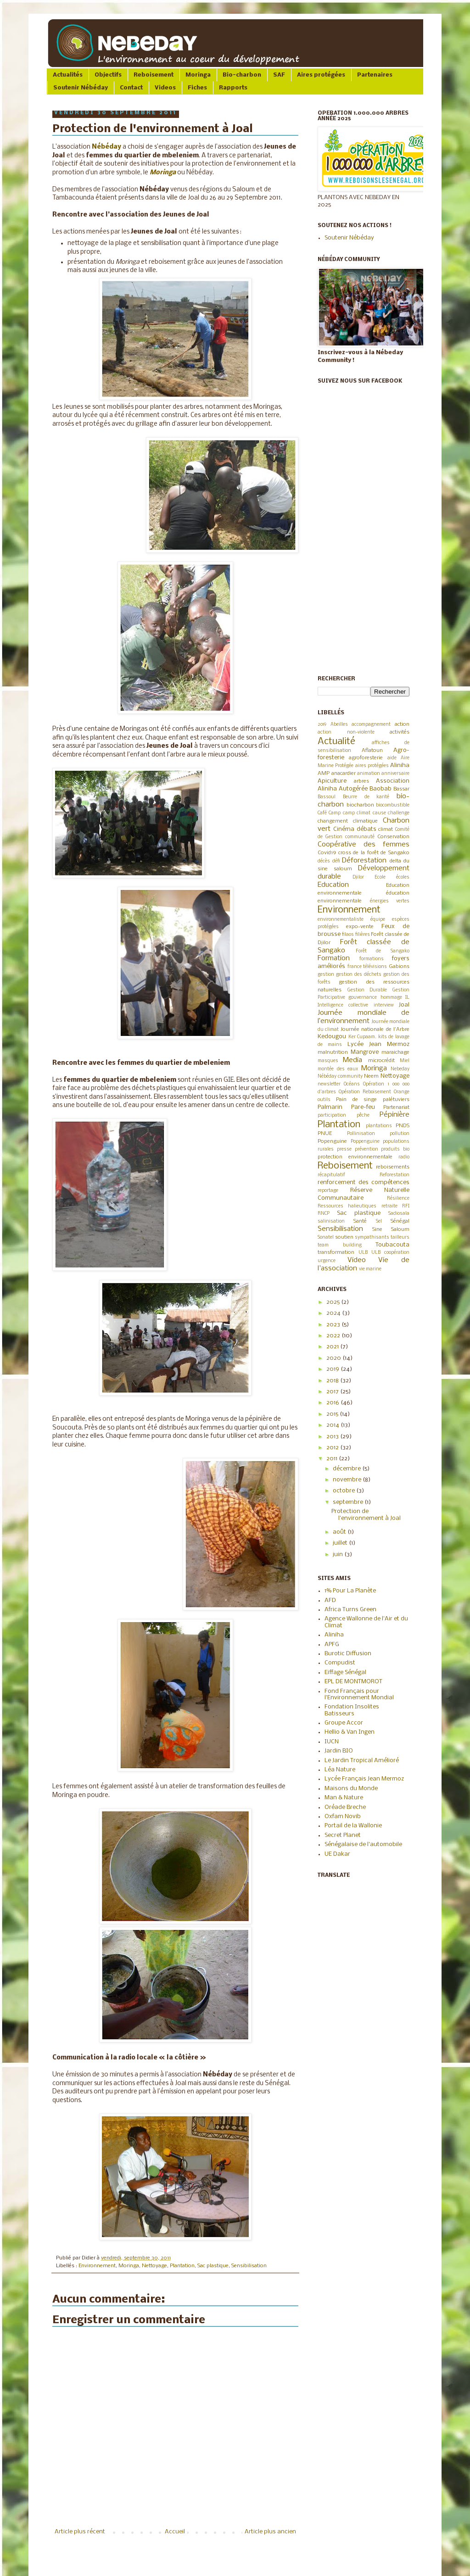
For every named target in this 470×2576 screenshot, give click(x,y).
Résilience (398, 1198)
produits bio (395, 1149)
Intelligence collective (343, 1005)
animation (368, 773)
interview (384, 1005)
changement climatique (348, 821)
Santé (360, 1221)
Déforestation (364, 860)
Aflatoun (372, 750)
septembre (348, 1502)
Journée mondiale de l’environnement (363, 1017)
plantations (379, 1126)
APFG (332, 1644)
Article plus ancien (270, 2532)
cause (379, 813)
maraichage (395, 1052)
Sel (379, 1221)
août (340, 1532)
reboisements (392, 1167)
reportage (328, 1190)
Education (333, 885)
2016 (333, 1403)
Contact (131, 88)
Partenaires (374, 75)
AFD (330, 1600)
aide (392, 758)
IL (407, 997)
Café (322, 813)
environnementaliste (341, 919)
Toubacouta (392, 1245)
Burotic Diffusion (348, 1654)
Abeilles (339, 724)
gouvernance (362, 997)
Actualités (68, 75)
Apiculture (332, 781)
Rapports (233, 88)
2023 (333, 1325)
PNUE (325, 1133)
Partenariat (396, 1107)
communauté (360, 837)
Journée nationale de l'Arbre (375, 1029)
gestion (326, 974)
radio (403, 1157)
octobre (344, 1491)
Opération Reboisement (365, 1092)
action (402, 724)
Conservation (393, 837)
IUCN (332, 1742)
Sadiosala (398, 1213)
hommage (391, 997)
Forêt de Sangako (382, 951)
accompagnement (371, 724)
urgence (327, 1260)
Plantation (182, 2266)
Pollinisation (361, 1133)
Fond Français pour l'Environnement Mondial (359, 1694)
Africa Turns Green (350, 1610)
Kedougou (332, 1037)
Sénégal (400, 1221)
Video (356, 1260)
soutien (344, 1237)
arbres (361, 781)
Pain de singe (356, 1099)
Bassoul (327, 797)
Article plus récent (80, 2532)
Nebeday (400, 1069)
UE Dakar (337, 1854)
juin (338, 1555)
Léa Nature (340, 1770)
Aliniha (399, 765)
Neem (371, 1076)
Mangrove (365, 1052)
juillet (341, 1543)
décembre (347, 1469)
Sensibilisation (249, 2266)
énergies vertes (390, 901)
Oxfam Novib (343, 1816)
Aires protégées (321, 75)
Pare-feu (363, 1107)
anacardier (343, 773)
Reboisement (153, 75)
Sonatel (326, 1237)
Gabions (399, 966)
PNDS (402, 1126)
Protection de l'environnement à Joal (366, 1514)
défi (336, 861)
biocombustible (392, 805)
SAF (279, 75)
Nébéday (106, 147)
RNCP (324, 1213)
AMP (324, 773)
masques (328, 1060)
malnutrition (333, 1052)
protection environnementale (355, 1157)
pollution (399, 1133)
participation (332, 1115)
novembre (348, 1480)
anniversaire (395, 773)
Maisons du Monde (351, 1789)
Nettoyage (154, 2266)
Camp (335, 813)
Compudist (340, 1663)
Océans (352, 1084)
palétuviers (396, 1099)
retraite (389, 1206)
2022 (333, 1336)
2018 (333, 1381)
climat (385, 829)
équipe (377, 919)
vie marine (370, 1269)
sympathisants (372, 1237)
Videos (165, 88)
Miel (404, 1060)
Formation (334, 958)
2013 (333, 1437)
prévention (366, 1149)
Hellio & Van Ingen (350, 1732)
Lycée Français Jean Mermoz (364, 1779)
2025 (333, 1302)
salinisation (331, 1221)
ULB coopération (390, 1252)
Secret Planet (343, 1835)
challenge (398, 813)
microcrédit (381, 1060)
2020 (334, 1358)
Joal (404, 1005)
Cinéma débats (354, 829)
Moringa (198, 75)
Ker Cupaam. (362, 1037)
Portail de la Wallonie (353, 1826)
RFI (405, 1206)
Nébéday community (340, 1076)
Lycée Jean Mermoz (378, 1044)
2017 (333, 1392)
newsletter (329, 1084)
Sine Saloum (390, 1229)
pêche (363, 1115)
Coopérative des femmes (363, 844)
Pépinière (394, 1114)
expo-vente (360, 926)
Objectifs (108, 75)
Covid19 (327, 853)
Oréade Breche (345, 1807)
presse (344, 1149)
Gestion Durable (367, 990)
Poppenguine (365, 1141)
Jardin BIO (339, 1751)
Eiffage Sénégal (345, 1672)
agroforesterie (366, 758)
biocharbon (360, 805)
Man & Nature (344, 1798)
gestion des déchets (358, 974)
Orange (401, 1092)
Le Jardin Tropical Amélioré (362, 1761)
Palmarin (330, 1107)
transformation (336, 1252)
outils (324, 1099)
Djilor (358, 877)
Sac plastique (213, 2266)
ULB (363, 1252)
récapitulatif (331, 1175)
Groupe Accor (344, 1723)
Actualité (336, 741)
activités (399, 732)
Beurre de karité (366, 797)
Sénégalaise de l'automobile (363, 1844)
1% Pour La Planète (350, 1591)
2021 (333, 1347)
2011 (332, 1459)
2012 (333, 1448)
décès (324, 861)
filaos (348, 934)
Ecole (380, 877)
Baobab (380, 789)
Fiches (197, 88)
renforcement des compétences (363, 1182)
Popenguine (332, 1141)
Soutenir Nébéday (80, 88)
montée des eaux (338, 1069)
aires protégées (372, 765)
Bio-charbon (242, 75)
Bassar (401, 789)
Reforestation (394, 1175)
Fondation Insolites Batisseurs (352, 1710)
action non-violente (346, 732)
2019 (322, 724)
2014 (333, 1425)
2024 (334, 1313)
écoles (402, 877)
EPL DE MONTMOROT (353, 1682)
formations (371, 959)
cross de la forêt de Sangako (373, 853)
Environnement (97, 2266)
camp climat (356, 813)
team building (340, 1245)
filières (362, 934)
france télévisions (367, 966)
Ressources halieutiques (347, 1206)
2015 (333, 1414)
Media (352, 1060)
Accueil (175, 2532)
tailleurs (400, 1237)
